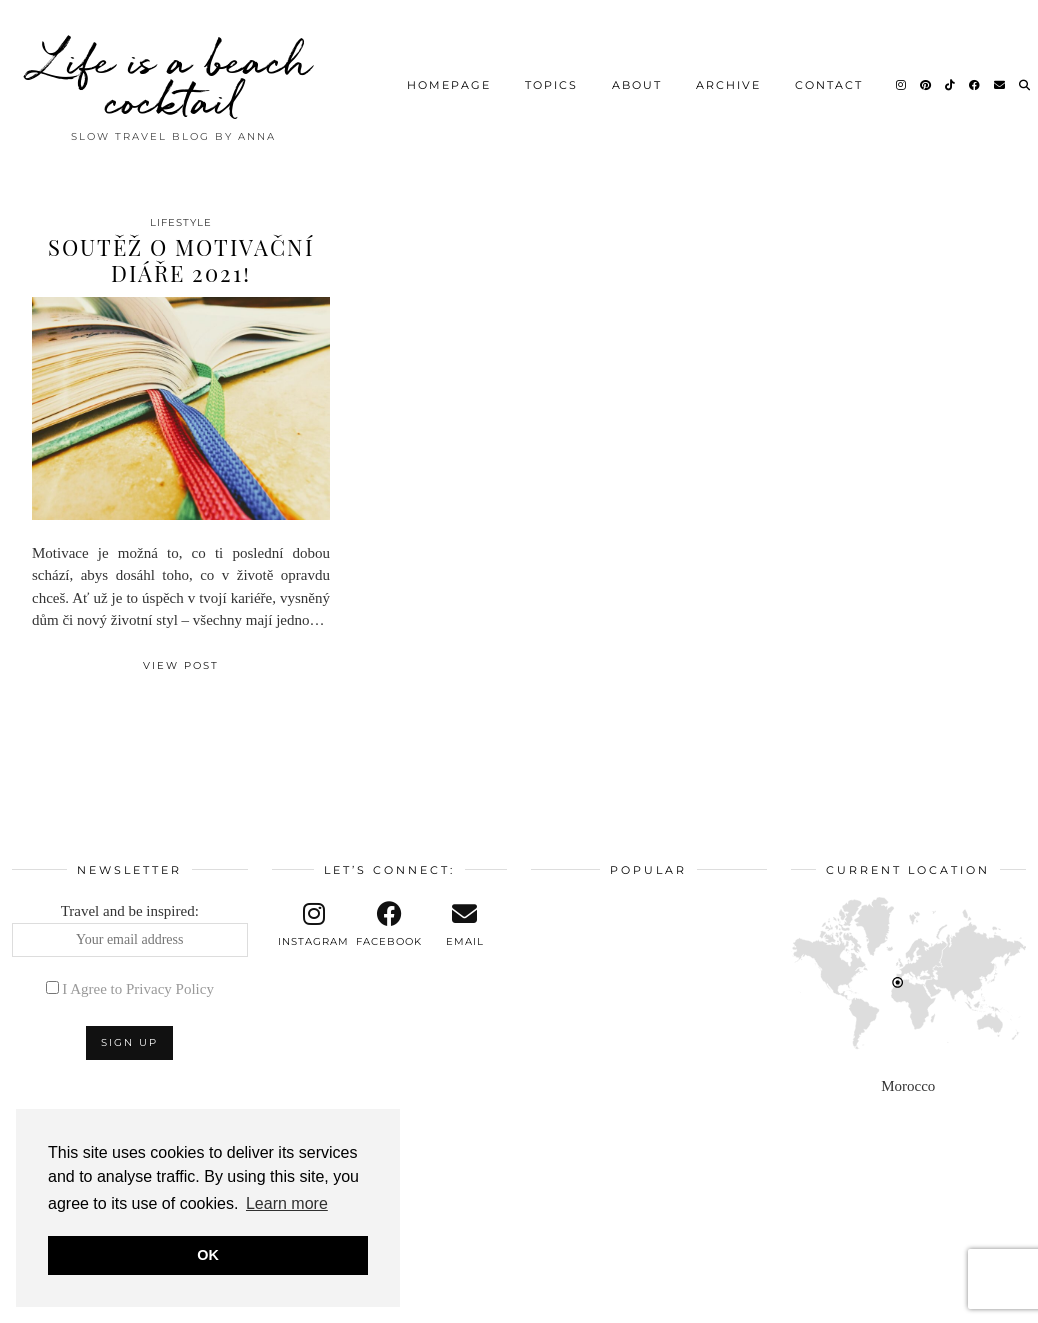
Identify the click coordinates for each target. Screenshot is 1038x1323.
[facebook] (389, 925)
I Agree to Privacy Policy (138, 989)
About (637, 85)
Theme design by (939, 1300)
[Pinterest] (926, 85)
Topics (551, 85)
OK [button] (208, 1255)
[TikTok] (951, 85)
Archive (728, 85)
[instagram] (313, 925)
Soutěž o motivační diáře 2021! (181, 260)
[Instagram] (902, 85)
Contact (829, 85)
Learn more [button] (287, 1203)
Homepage (449, 85)
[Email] (1000, 85)
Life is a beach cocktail (173, 80)
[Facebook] (975, 85)
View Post (181, 665)
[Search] (1025, 85)
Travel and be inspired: (130, 930)
